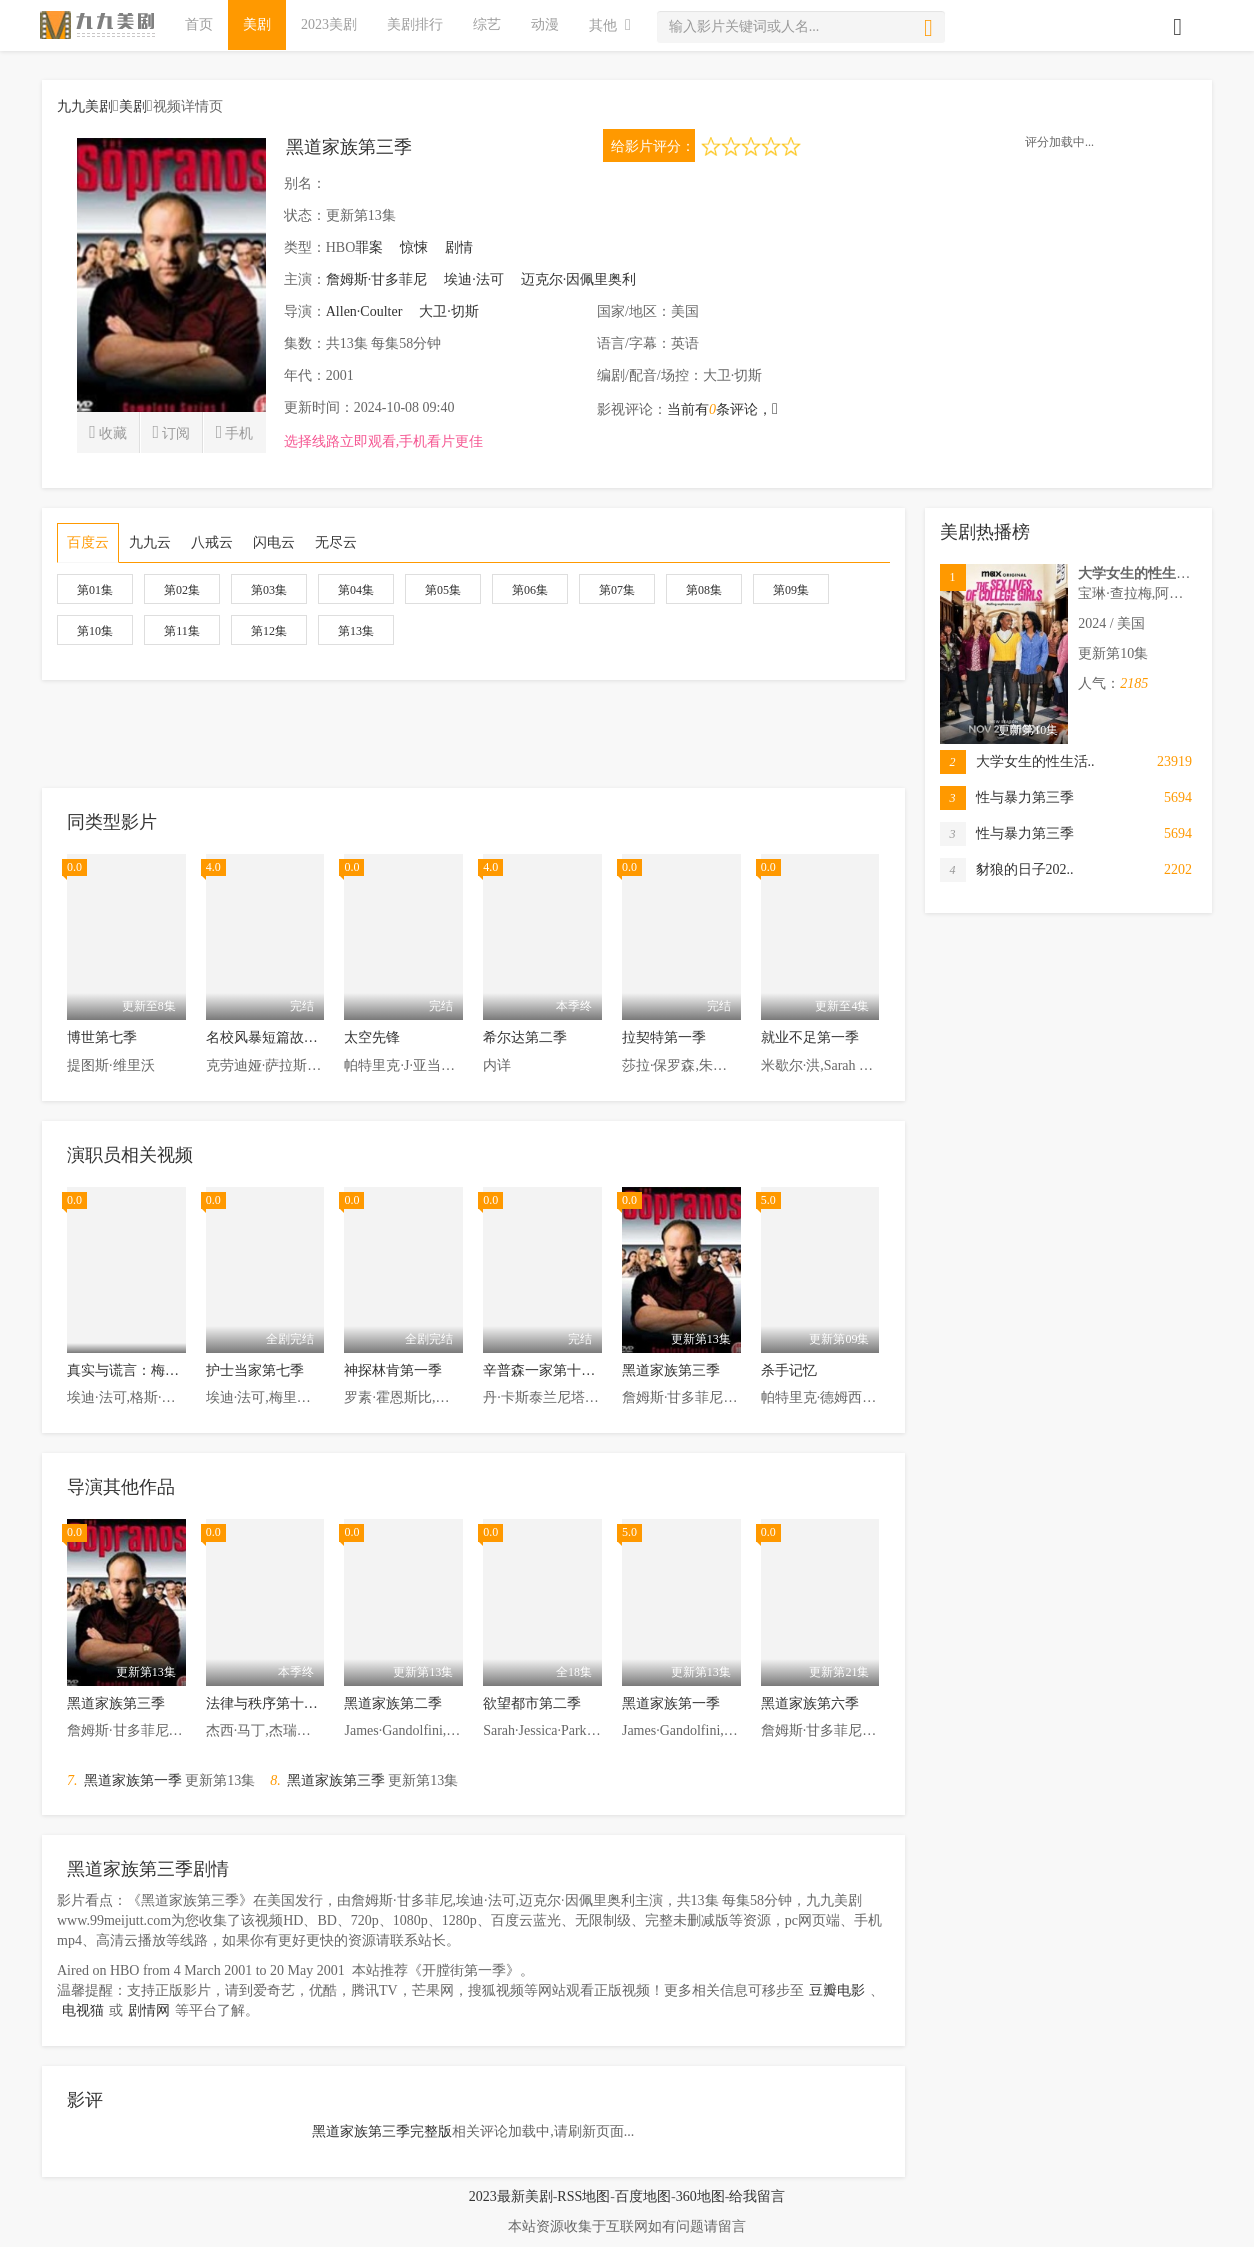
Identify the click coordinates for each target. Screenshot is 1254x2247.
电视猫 (83, 2010)
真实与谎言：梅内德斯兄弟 (151, 1370)
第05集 (443, 590)
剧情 (459, 247)
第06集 (530, 590)
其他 (610, 24)
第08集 (704, 590)
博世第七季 (102, 1037)
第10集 (95, 631)
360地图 (700, 2196)
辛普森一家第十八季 (546, 1370)
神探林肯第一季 (393, 1370)
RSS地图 (583, 2196)
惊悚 (414, 247)
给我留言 (757, 2196)
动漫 (545, 24)
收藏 (108, 432)
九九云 (150, 542)
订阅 (171, 432)
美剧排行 (415, 24)
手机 (235, 432)
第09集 (791, 590)
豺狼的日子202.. (1007, 870)
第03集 (269, 590)
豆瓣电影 (837, 1990)
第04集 (356, 590)
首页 (199, 24)
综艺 (487, 24)
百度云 (88, 542)
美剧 (257, 24)
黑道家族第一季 (671, 1703)
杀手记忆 (789, 1370)
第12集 (269, 631)
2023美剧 (329, 24)
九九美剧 (85, 106)
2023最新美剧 (511, 2196)
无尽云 (336, 542)
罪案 (369, 247)
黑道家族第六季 (810, 1703)
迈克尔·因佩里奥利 (579, 279)
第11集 (182, 631)
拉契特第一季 (664, 1037)
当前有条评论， (722, 409)
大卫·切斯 (449, 311)
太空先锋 (372, 1037)
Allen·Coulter (364, 311)
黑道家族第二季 (393, 1703)
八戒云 (212, 542)
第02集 (182, 590)
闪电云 (274, 542)
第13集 (356, 631)
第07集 (617, 590)
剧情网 (149, 2010)
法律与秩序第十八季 (269, 1703)
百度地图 (643, 2196)
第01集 (95, 590)
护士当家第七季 (255, 1370)
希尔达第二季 (525, 1037)
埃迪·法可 (474, 279)
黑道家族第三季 (671, 1370)
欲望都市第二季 (532, 1703)
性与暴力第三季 (1007, 798)
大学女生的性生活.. (1017, 762)
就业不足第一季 (810, 1037)
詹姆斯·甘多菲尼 (377, 279)
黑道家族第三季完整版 (382, 2131)
